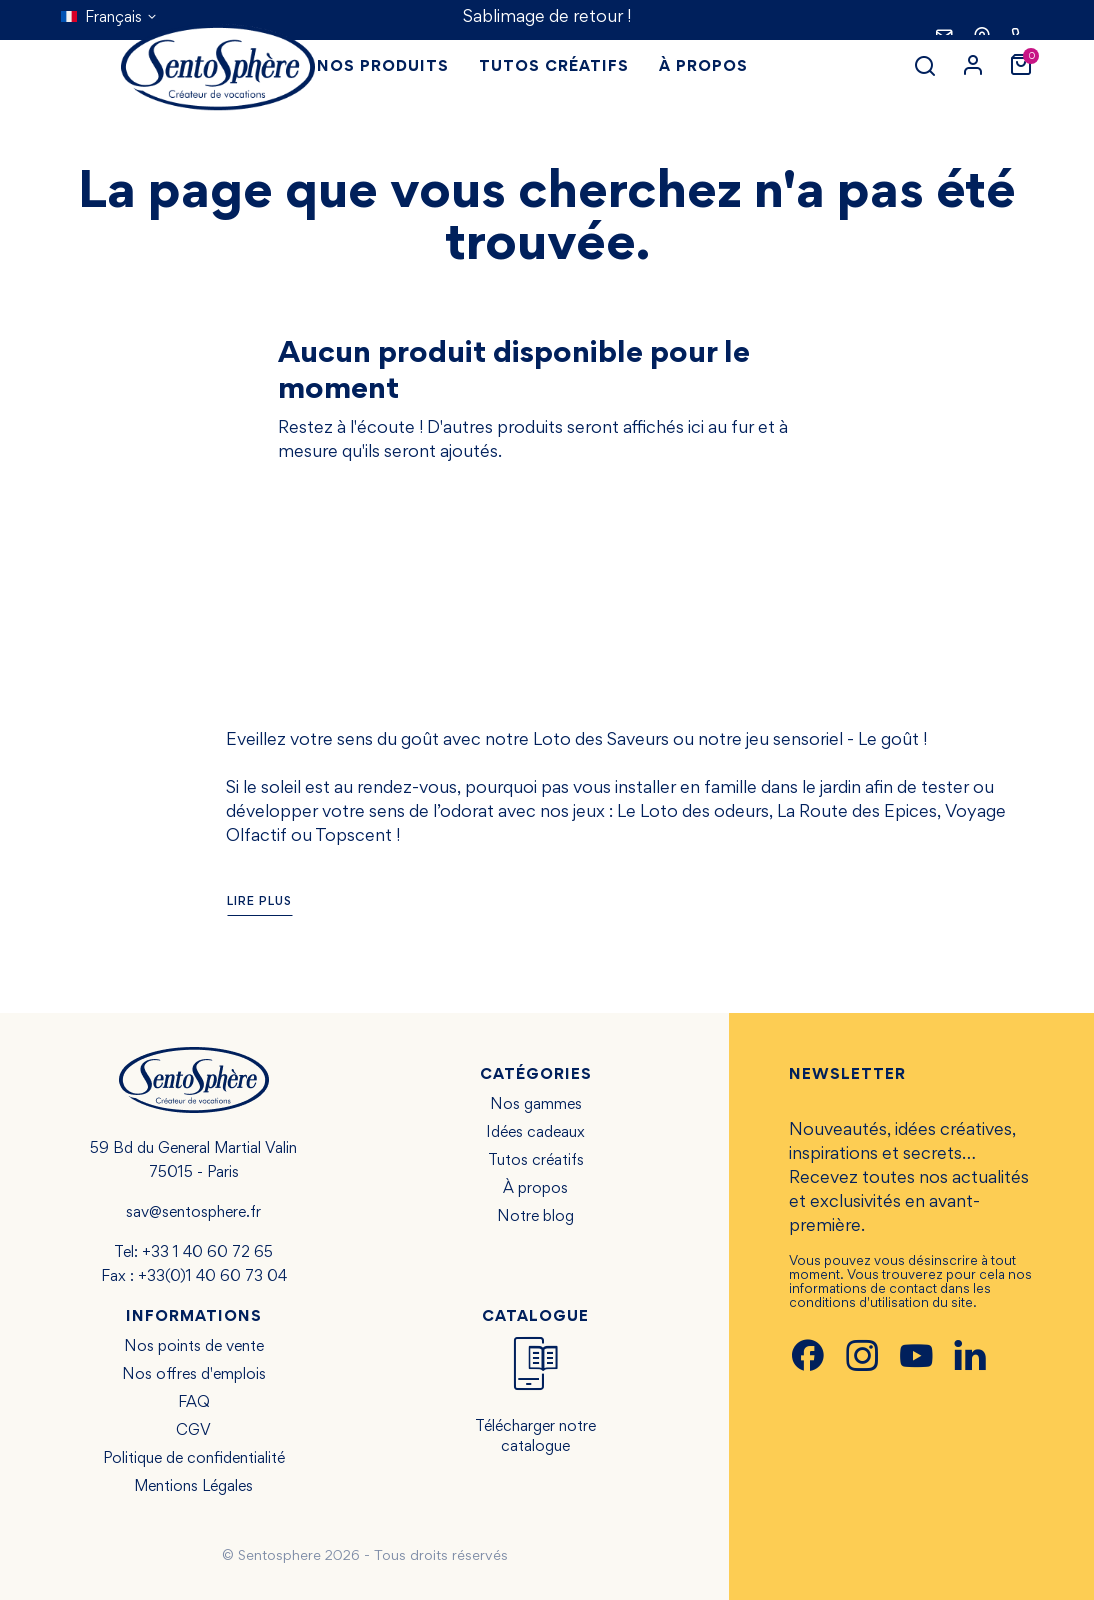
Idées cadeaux (535, 1133)
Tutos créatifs (536, 1161)
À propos (535, 1189)
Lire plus (259, 902)
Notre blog (535, 1217)
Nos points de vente (194, 1347)
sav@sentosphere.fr (193, 1213)
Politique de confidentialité (194, 1459)
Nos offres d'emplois (194, 1375)
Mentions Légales (193, 1487)
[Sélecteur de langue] (109, 18)
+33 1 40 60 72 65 (207, 1253)
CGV (193, 1431)
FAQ (194, 1403)
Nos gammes (536, 1105)
